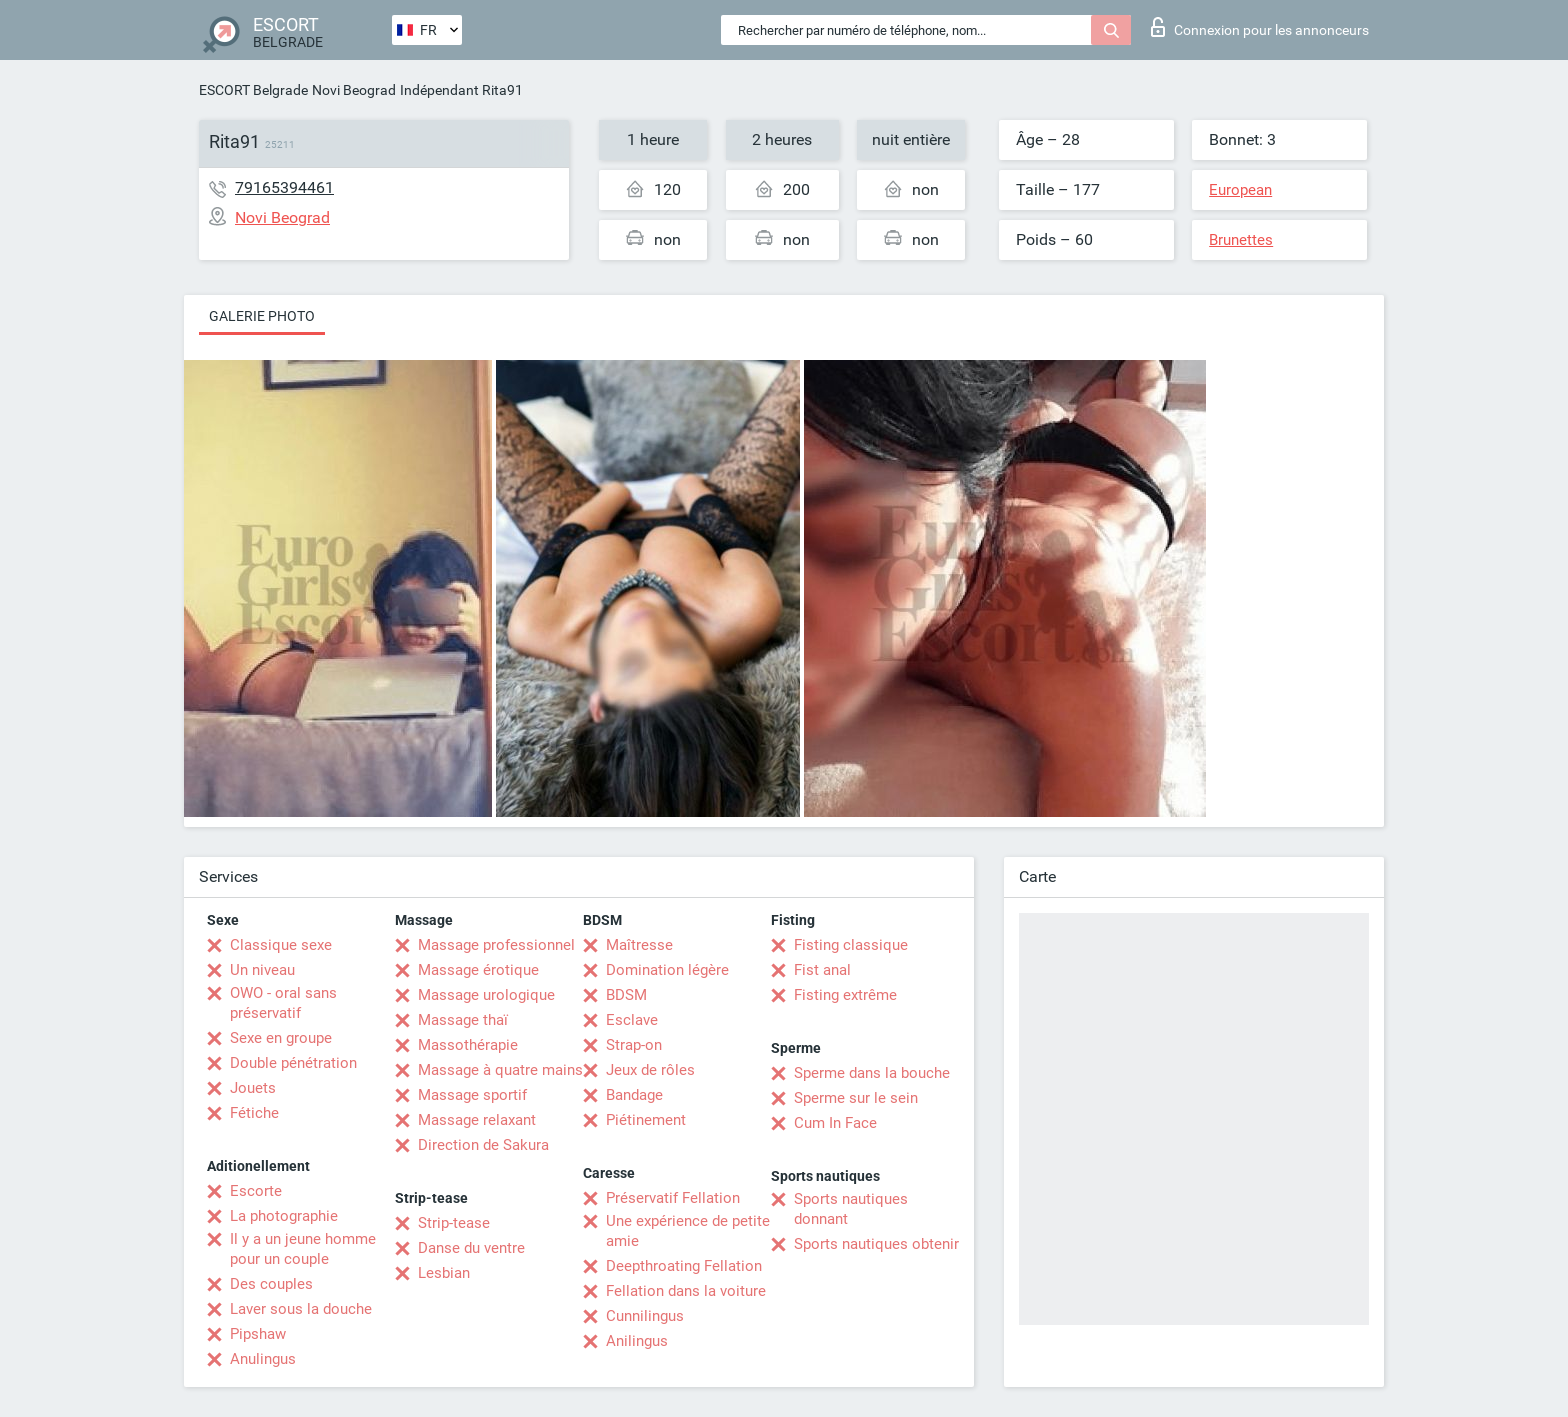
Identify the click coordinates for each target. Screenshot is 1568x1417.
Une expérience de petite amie (688, 1231)
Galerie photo (262, 316)
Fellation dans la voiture (686, 1291)
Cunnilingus (645, 1316)
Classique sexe (281, 945)
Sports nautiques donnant (851, 1209)
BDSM (626, 995)
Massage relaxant (477, 1120)
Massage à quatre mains (500, 1070)
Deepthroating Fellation (684, 1266)
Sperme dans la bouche (872, 1073)
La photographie (284, 1216)
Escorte (256, 1191)
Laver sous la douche (301, 1309)
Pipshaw (258, 1334)
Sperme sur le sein (856, 1098)
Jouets (253, 1088)
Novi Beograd (354, 90)
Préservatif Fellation (673, 1198)
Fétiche (254, 1113)
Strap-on (634, 1045)
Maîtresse (639, 945)
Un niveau (262, 970)
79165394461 (284, 187)
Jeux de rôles (650, 1070)
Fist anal (822, 970)
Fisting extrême (845, 995)
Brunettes (1241, 240)
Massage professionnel (496, 945)
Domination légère (667, 970)
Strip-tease (454, 1223)
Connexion (1260, 27)
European (1240, 190)
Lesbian (444, 1273)
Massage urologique (486, 995)
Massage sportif (472, 1095)
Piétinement (646, 1120)
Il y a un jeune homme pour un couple (303, 1249)
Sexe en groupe (281, 1038)
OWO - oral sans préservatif (283, 1003)
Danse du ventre (471, 1248)
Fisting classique (851, 945)
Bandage (634, 1095)
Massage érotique (478, 970)
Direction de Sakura (483, 1145)
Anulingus (263, 1359)
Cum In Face (835, 1123)
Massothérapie (468, 1045)
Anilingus (637, 1341)
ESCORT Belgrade (253, 90)
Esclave (632, 1020)
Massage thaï (463, 1020)
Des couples (271, 1284)
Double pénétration (293, 1063)
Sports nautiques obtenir (876, 1244)
